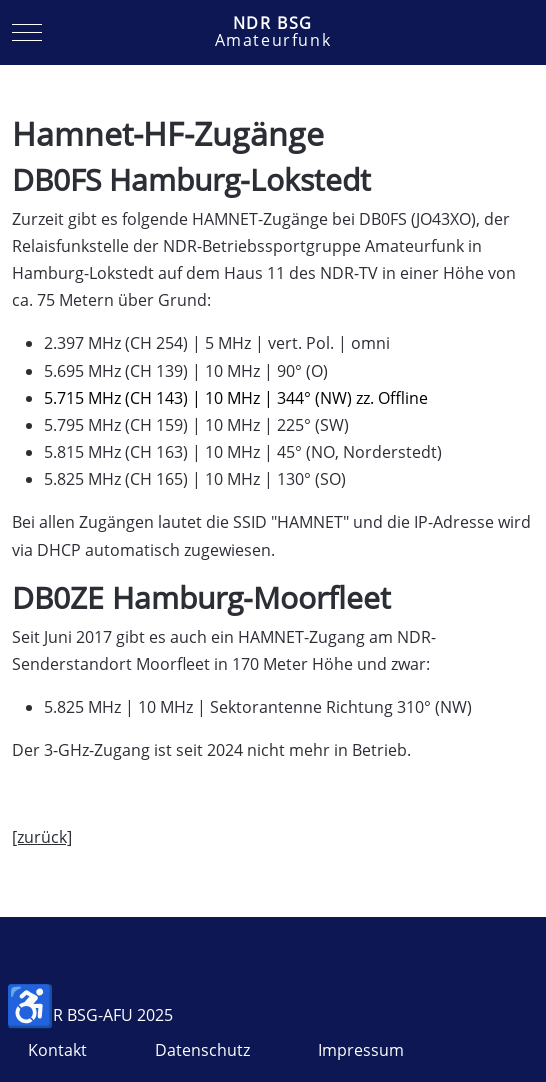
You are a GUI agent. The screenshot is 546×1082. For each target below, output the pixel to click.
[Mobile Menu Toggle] (27, 33)
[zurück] (42, 837)
